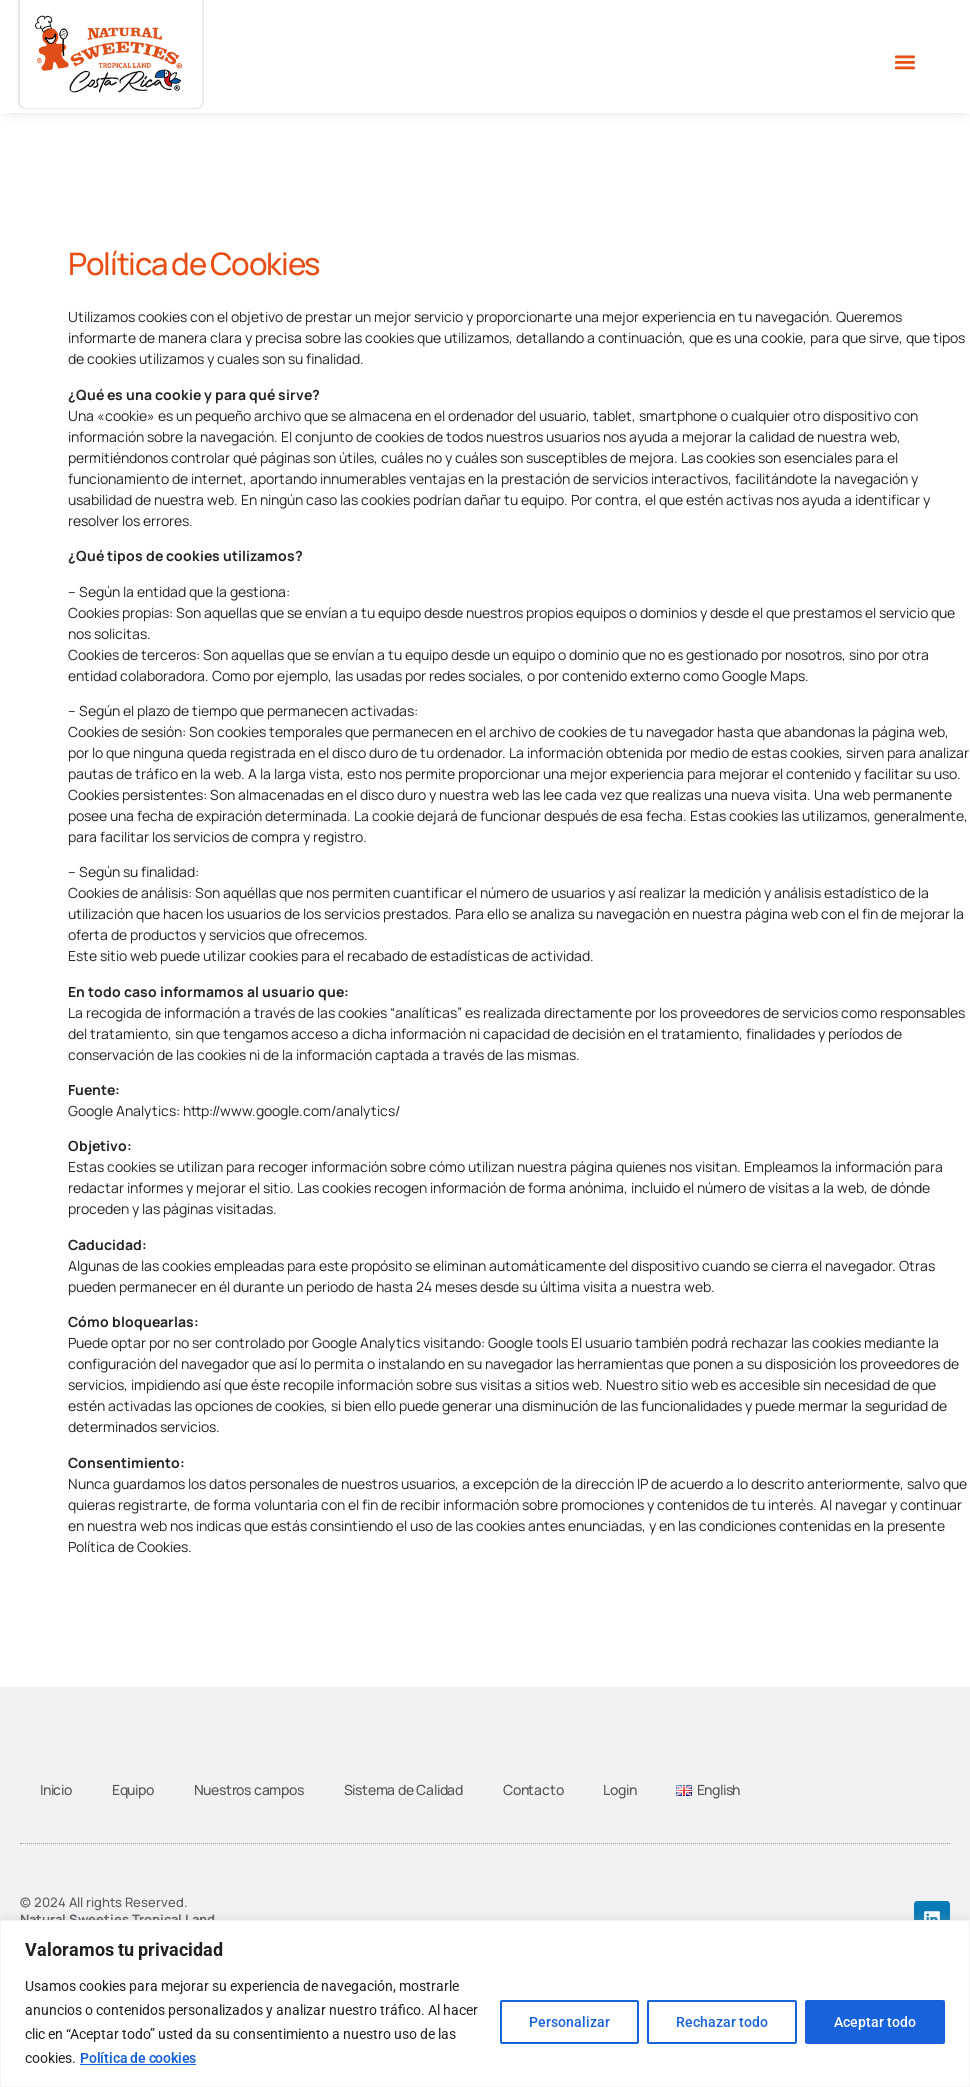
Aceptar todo (875, 2022)
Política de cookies (138, 2058)
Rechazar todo (722, 2022)
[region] (485, 2003)
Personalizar (569, 2022)
